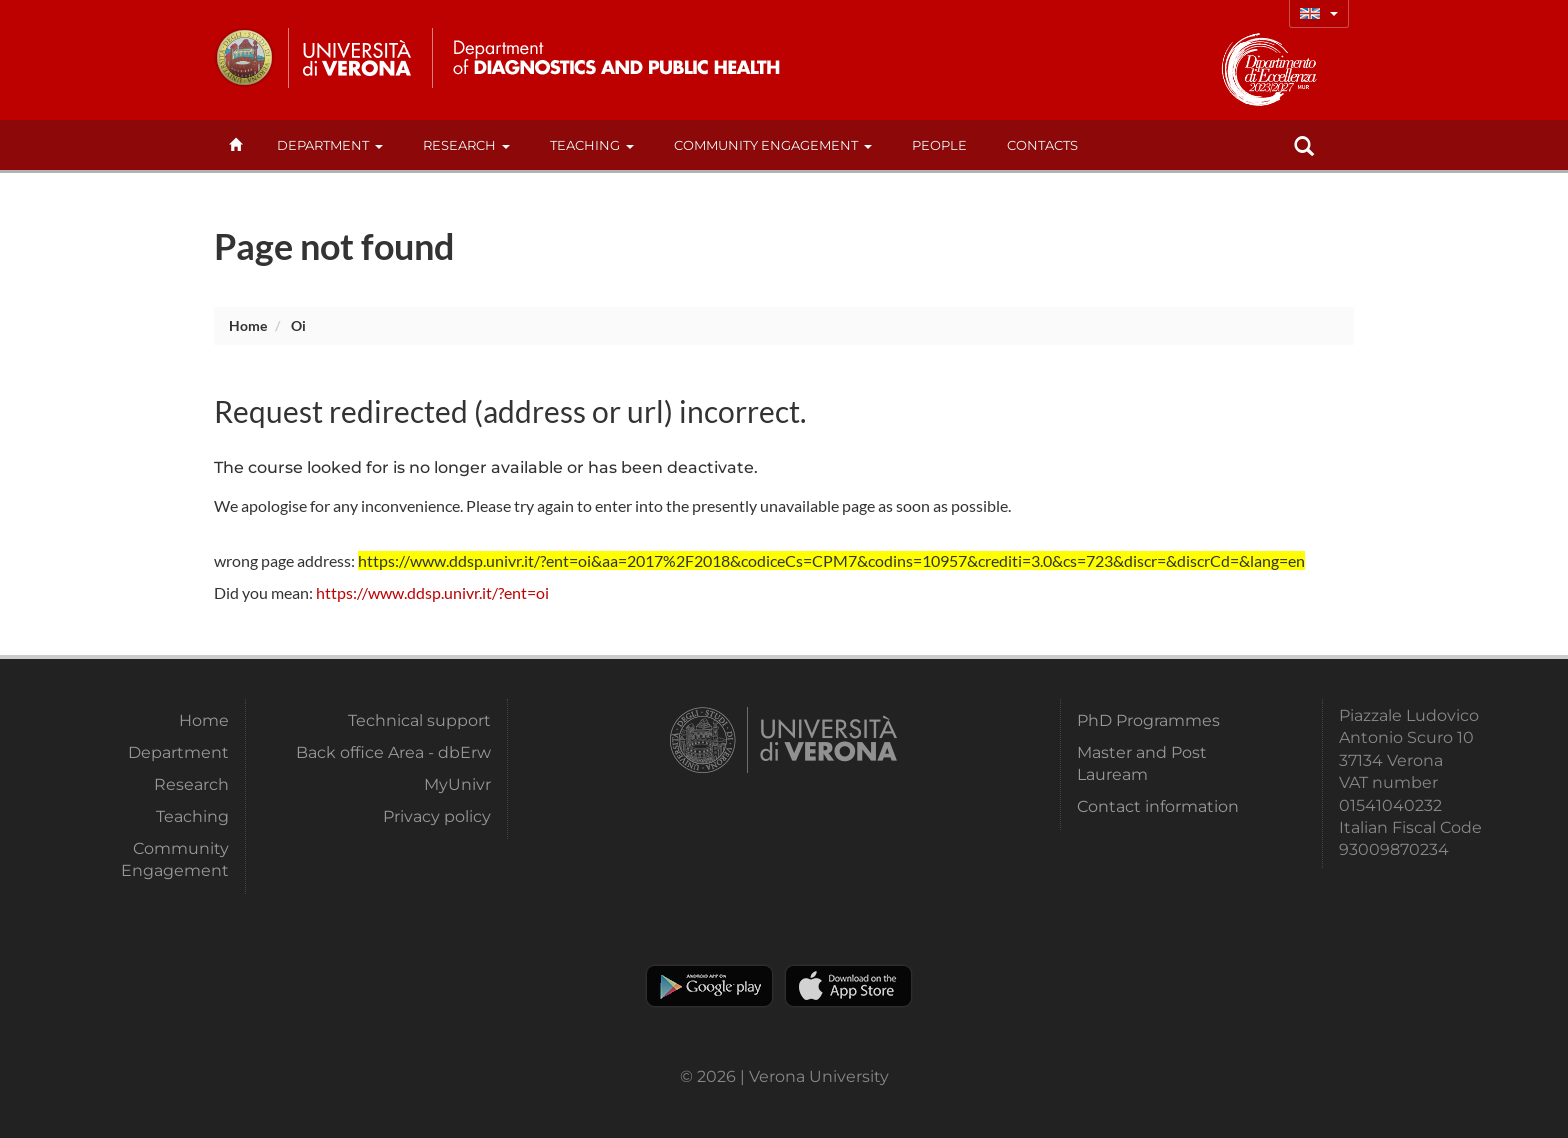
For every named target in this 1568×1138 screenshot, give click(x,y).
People (939, 145)
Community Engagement (773, 145)
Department (330, 145)
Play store (709, 986)
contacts (1042, 145)
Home (248, 325)
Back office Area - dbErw (393, 752)
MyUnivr (457, 784)
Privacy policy (437, 816)
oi (298, 325)
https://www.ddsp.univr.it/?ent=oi (432, 592)
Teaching (592, 145)
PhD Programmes (1148, 720)
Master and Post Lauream (1142, 763)
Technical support (419, 720)
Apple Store (848, 986)
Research (466, 145)
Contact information (1158, 806)
